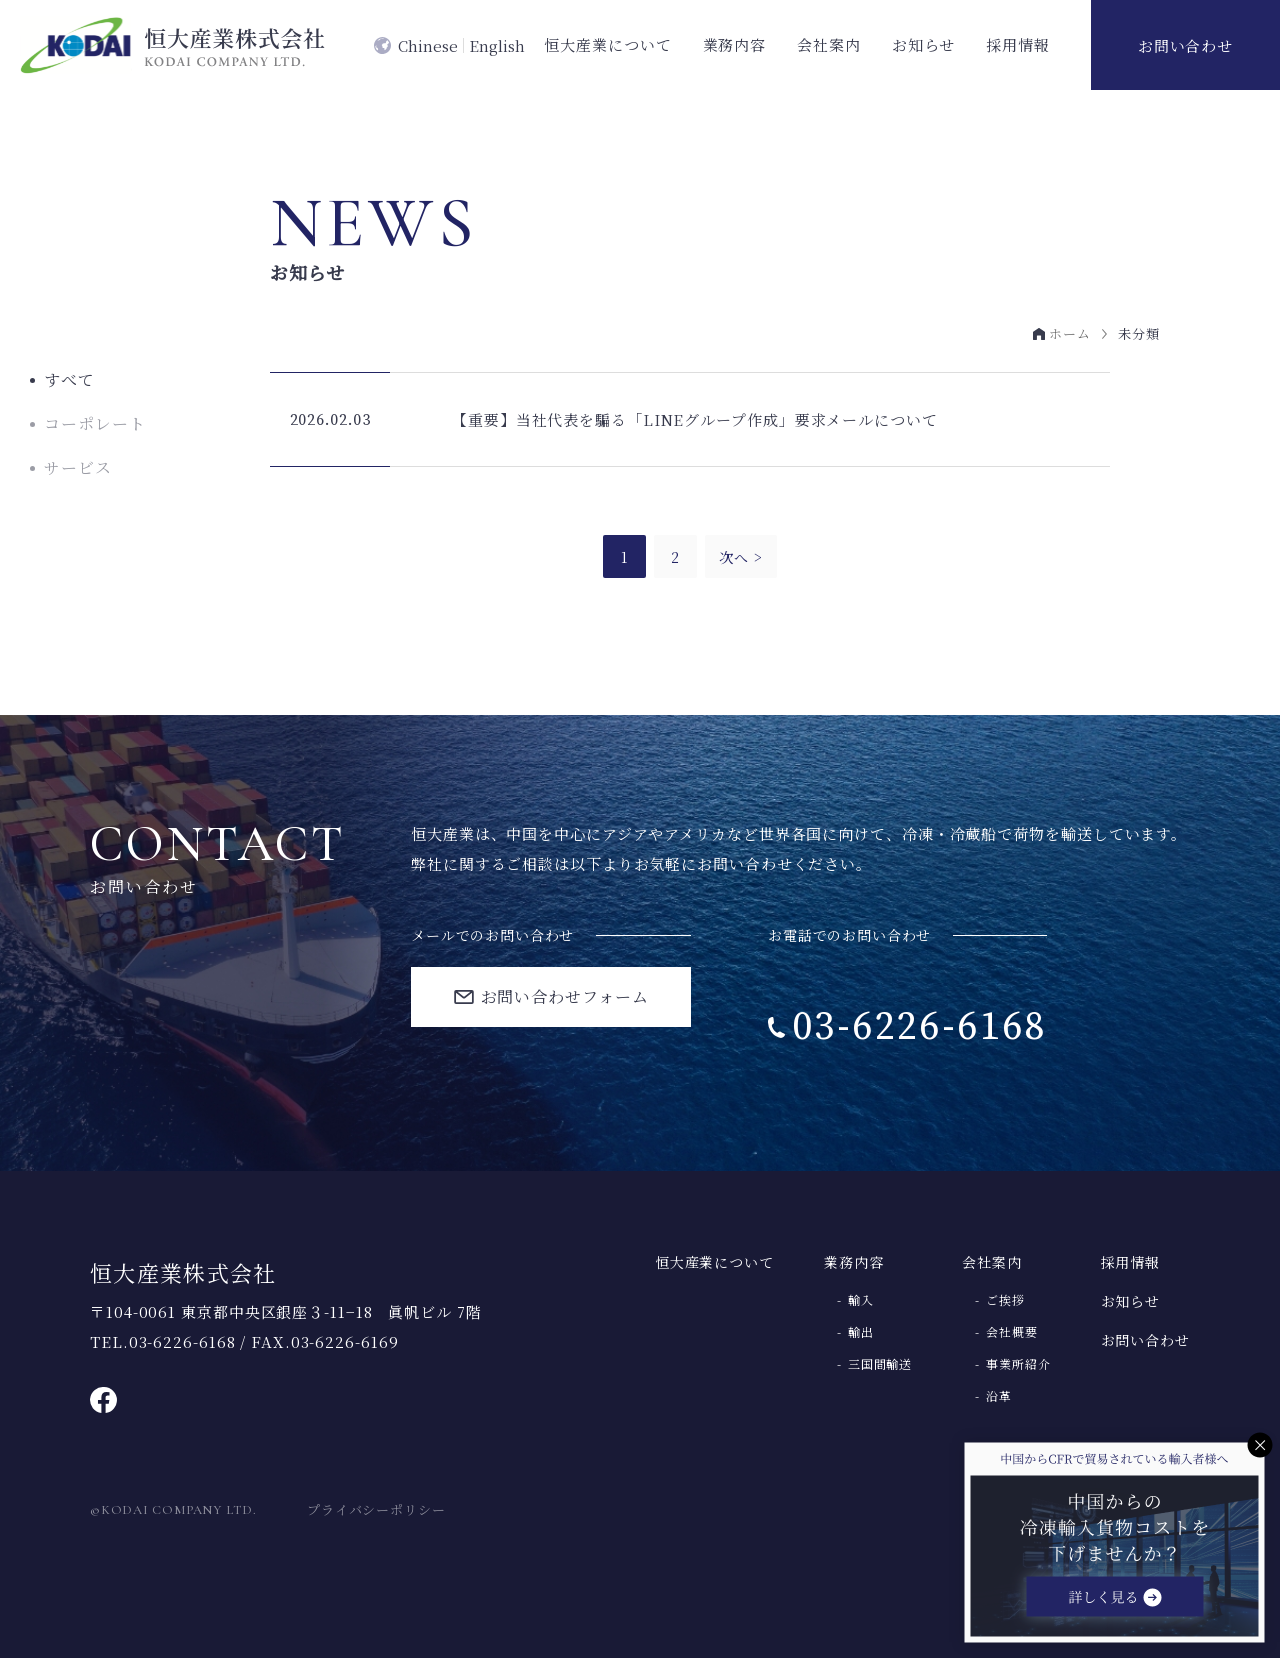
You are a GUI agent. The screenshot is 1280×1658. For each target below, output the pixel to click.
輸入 (861, 1300)
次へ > (741, 557)
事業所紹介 (1018, 1364)
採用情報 (1018, 44)
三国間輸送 (880, 1364)
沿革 (999, 1396)
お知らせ (924, 44)
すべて (69, 380)
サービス (78, 468)
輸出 (861, 1332)
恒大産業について (607, 44)
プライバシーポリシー (376, 1509)
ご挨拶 (1005, 1300)
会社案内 (829, 44)
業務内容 (735, 44)
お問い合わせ (1185, 45)
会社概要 (1012, 1332)
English (497, 45)
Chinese (428, 45)
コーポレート (94, 424)
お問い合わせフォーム (565, 996)
